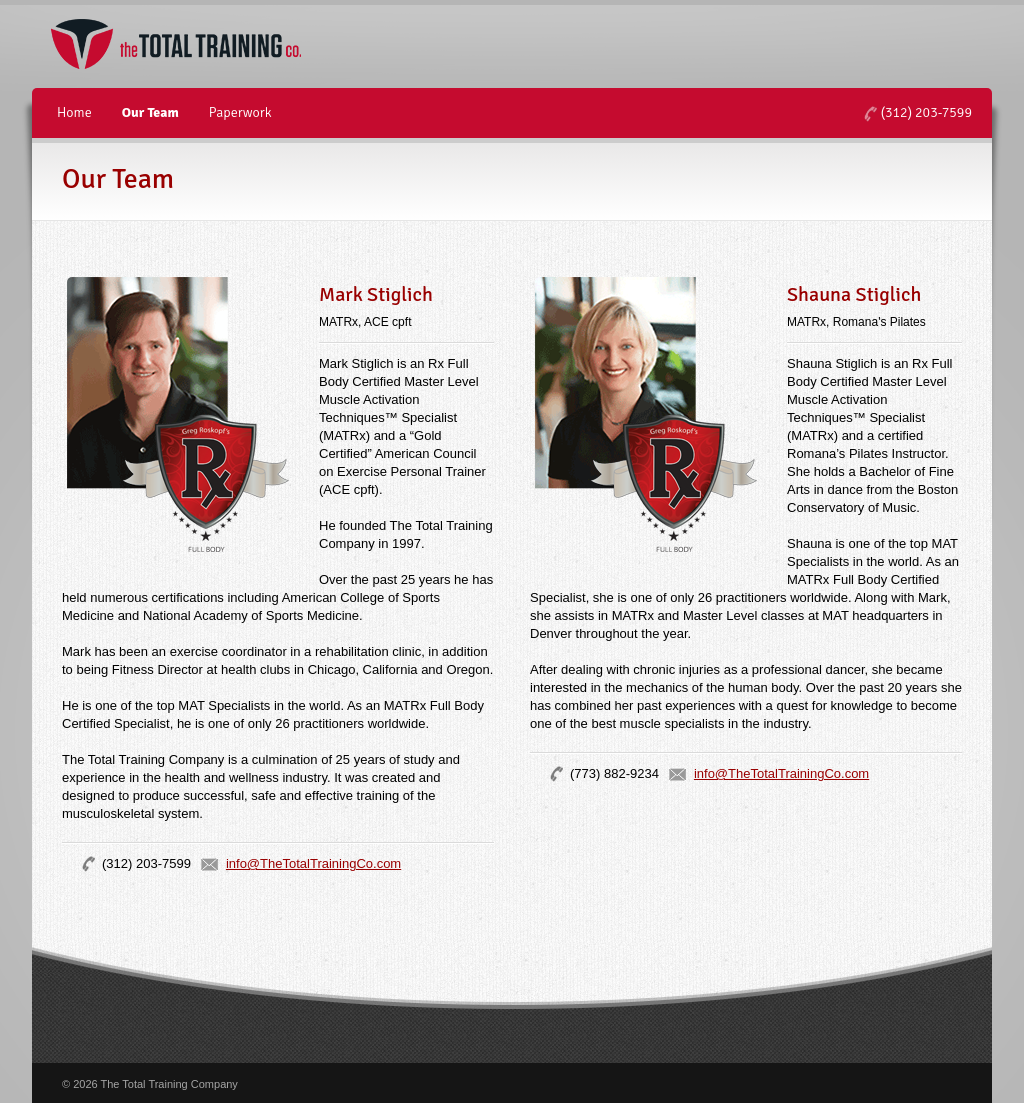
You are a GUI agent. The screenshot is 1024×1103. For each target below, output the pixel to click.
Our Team (150, 112)
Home (74, 112)
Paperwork (240, 112)
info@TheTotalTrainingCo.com (313, 863)
